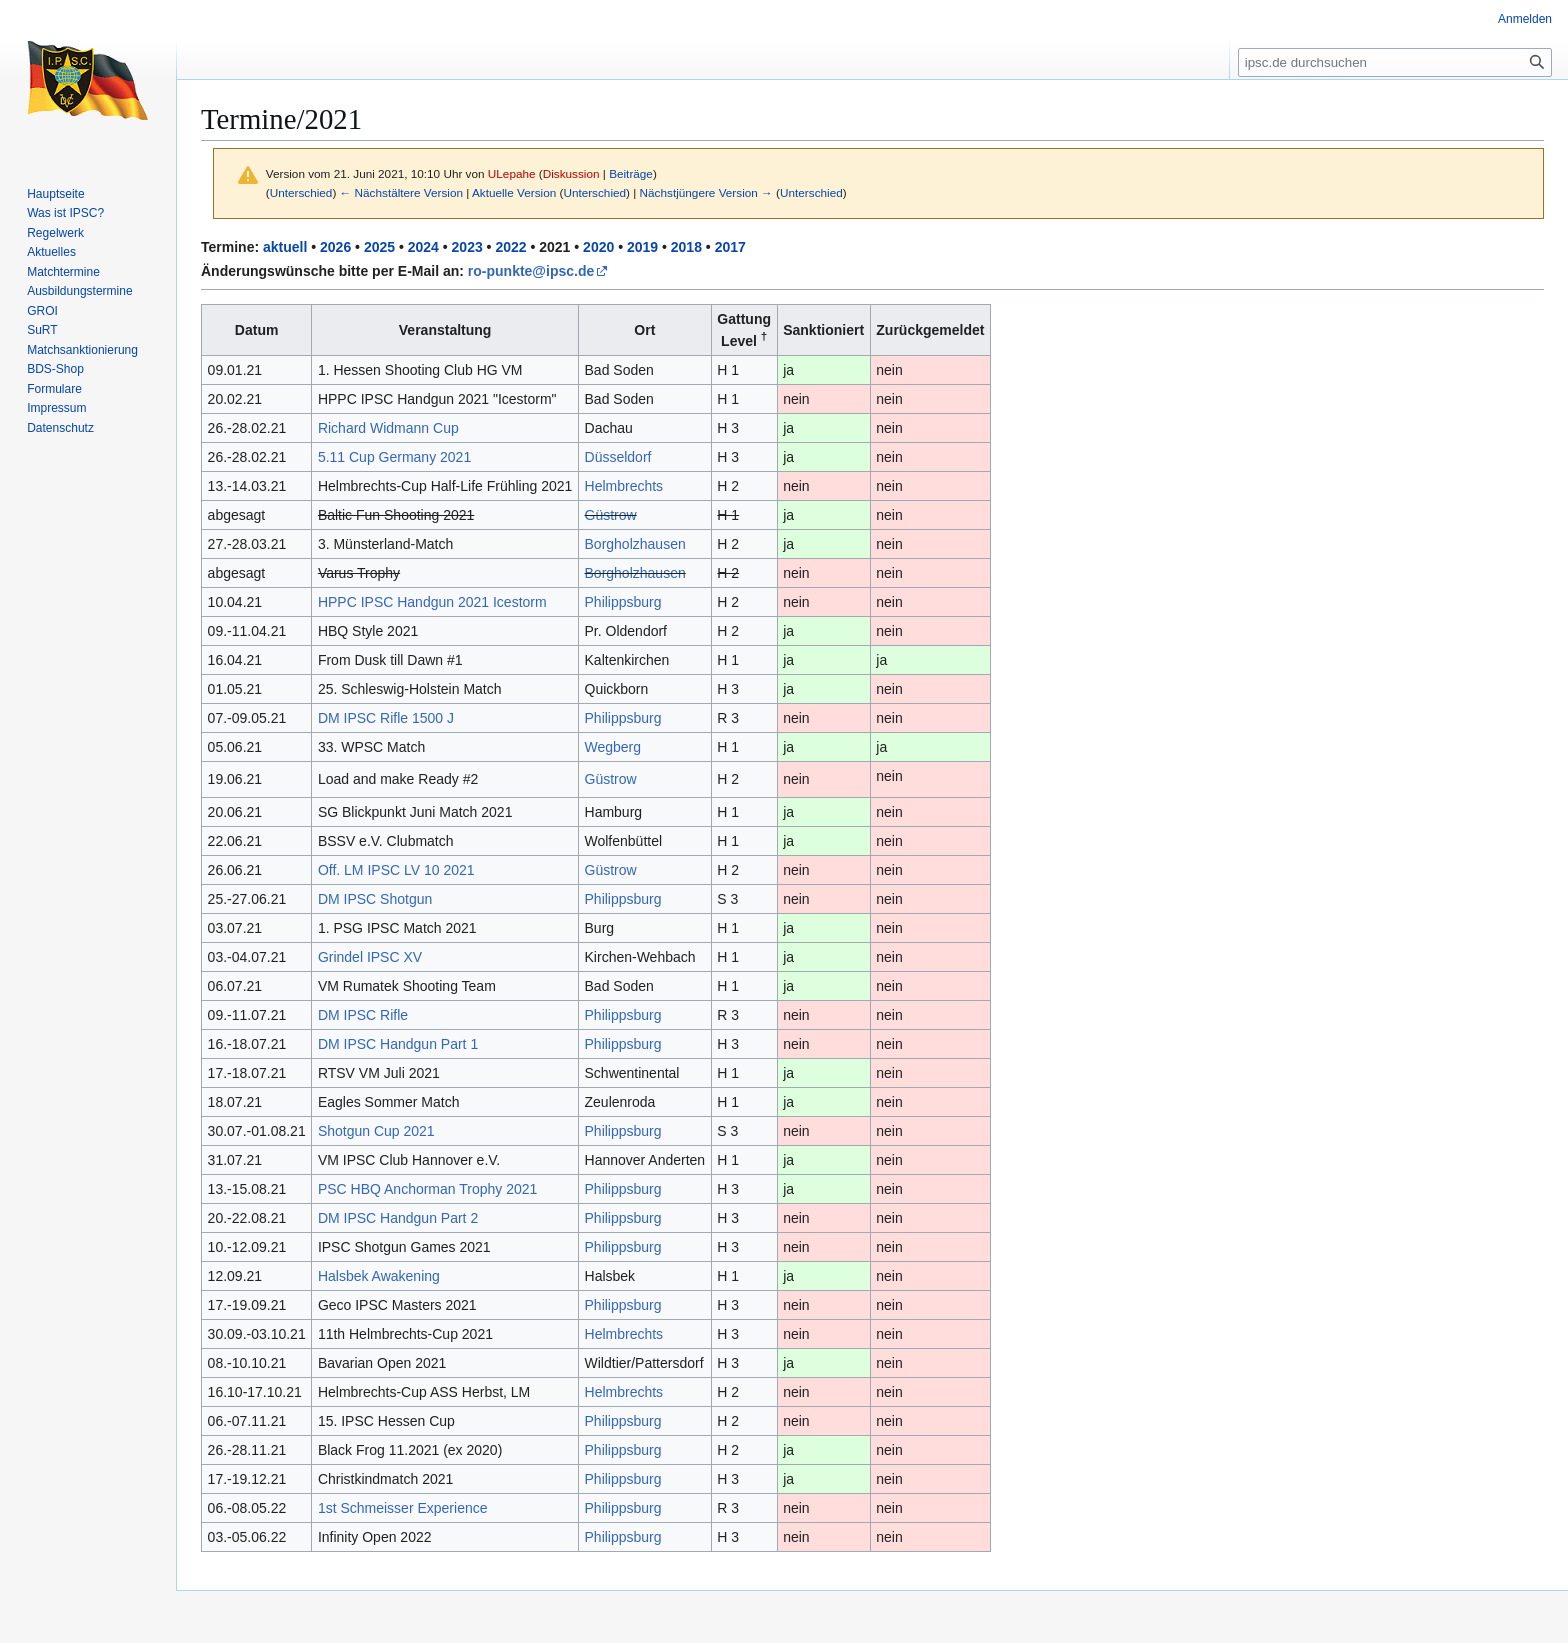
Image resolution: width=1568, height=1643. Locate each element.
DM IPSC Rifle (363, 1015)
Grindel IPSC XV (370, 957)
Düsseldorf (618, 457)
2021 (554, 247)
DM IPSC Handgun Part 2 (398, 1218)
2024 (423, 247)
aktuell (285, 247)
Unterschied (301, 192)
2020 (598, 247)
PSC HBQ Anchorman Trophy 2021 (427, 1189)
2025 (379, 247)
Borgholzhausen (635, 544)
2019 (642, 247)
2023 (467, 247)
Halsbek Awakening (379, 1276)
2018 (686, 247)
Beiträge (631, 173)
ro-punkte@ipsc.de (531, 271)
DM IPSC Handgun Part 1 (398, 1044)
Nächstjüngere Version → (706, 192)
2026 (335, 247)
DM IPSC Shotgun (375, 899)
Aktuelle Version (514, 192)
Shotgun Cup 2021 (376, 1131)
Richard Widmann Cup (388, 428)
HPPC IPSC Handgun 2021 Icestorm (432, 602)
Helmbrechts (624, 486)
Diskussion (571, 173)
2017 (730, 247)
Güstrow (611, 515)
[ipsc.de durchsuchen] (1395, 62)
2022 (510, 247)
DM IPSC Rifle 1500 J (386, 718)
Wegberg (613, 747)
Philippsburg (623, 602)
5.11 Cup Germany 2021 (394, 457)
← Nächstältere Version (401, 192)
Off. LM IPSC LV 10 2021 (396, 870)
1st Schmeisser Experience (403, 1508)
